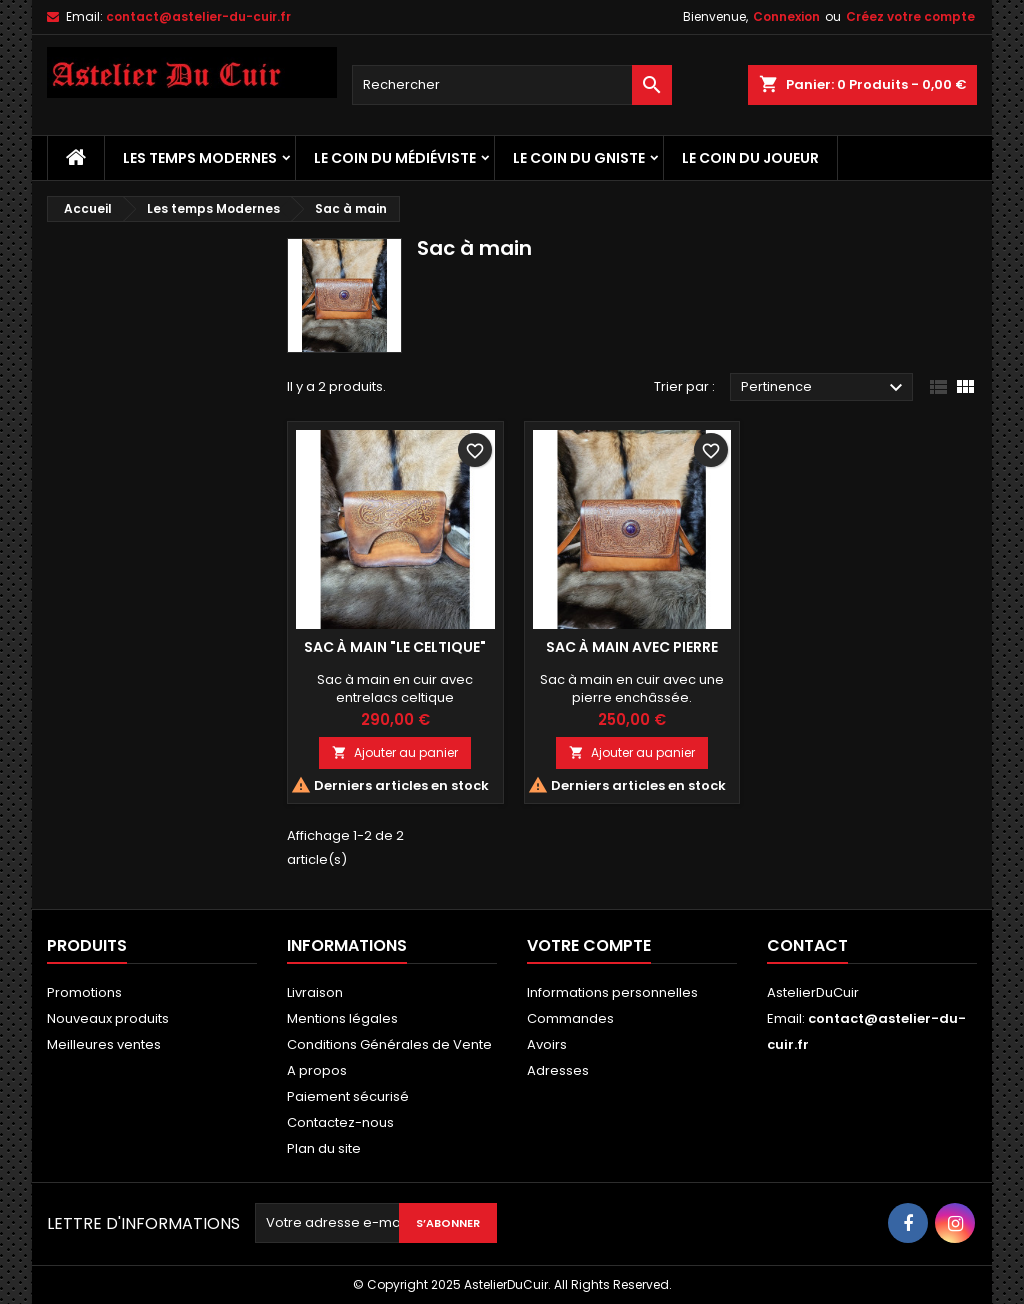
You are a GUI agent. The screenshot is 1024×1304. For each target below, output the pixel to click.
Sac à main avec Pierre (632, 647)
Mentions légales (342, 1018)
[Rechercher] (512, 85)
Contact (807, 945)
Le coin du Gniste (579, 158)
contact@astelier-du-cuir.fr (198, 16)
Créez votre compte (910, 16)
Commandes (570, 1018)
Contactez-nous (340, 1122)
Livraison (315, 992)
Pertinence (824, 388)
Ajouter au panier (395, 752)
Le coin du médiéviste (395, 158)
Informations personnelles (612, 992)
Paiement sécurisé (348, 1096)
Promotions (84, 992)
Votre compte (589, 945)
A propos (317, 1070)
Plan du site (324, 1148)
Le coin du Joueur (750, 158)
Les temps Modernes (200, 158)
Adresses (558, 1070)
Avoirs (547, 1044)
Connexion (786, 16)
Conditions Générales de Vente (389, 1044)
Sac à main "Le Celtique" (395, 647)
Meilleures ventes (104, 1044)
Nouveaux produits (108, 1018)
